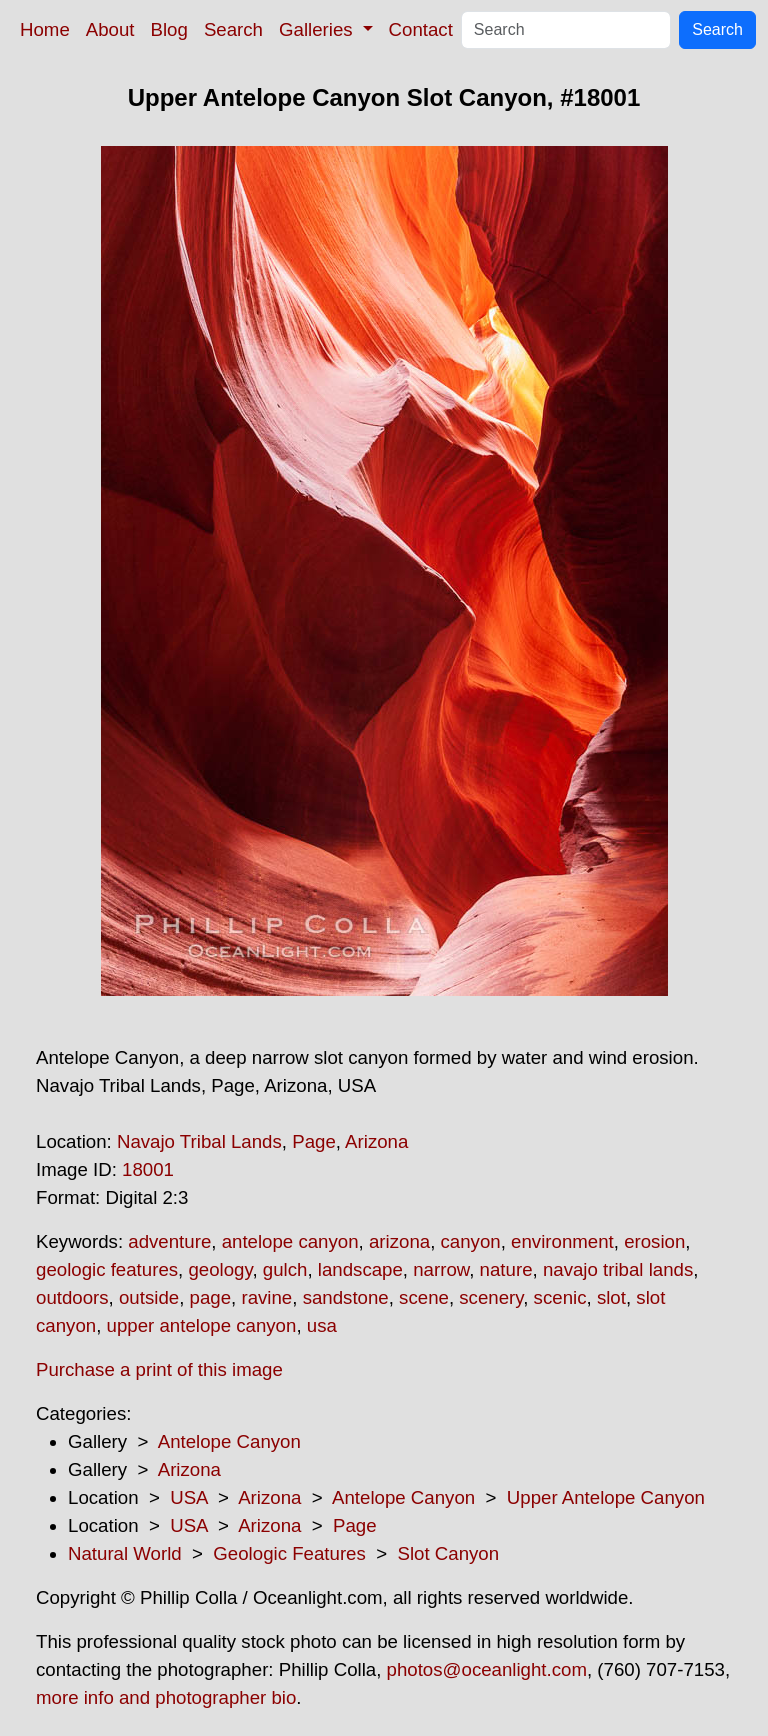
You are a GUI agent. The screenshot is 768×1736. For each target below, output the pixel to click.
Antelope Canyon (229, 1441)
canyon (471, 1241)
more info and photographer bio (166, 1697)
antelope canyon (290, 1241)
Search (233, 29)
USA (188, 1497)
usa (322, 1325)
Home (45, 29)
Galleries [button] (318, 29)
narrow (441, 1269)
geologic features (107, 1269)
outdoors (72, 1297)
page (211, 1297)
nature (506, 1269)
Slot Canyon (448, 1553)
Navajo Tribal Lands (199, 1141)
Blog (169, 29)
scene (424, 1297)
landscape (360, 1269)
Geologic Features (289, 1553)
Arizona (376, 1141)
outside (149, 1297)
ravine (266, 1297)
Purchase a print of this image (159, 1369)
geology (220, 1269)
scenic (560, 1297)
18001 (148, 1169)
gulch (285, 1269)
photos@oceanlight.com (487, 1669)
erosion (654, 1241)
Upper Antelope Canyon (606, 1497)
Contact (421, 29)
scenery (491, 1297)
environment (562, 1241)
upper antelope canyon (202, 1325)
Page (314, 1141)
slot (611, 1297)
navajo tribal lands (618, 1269)
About (110, 29)
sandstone (346, 1297)
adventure (169, 1241)
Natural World (125, 1553)
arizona (399, 1241)
